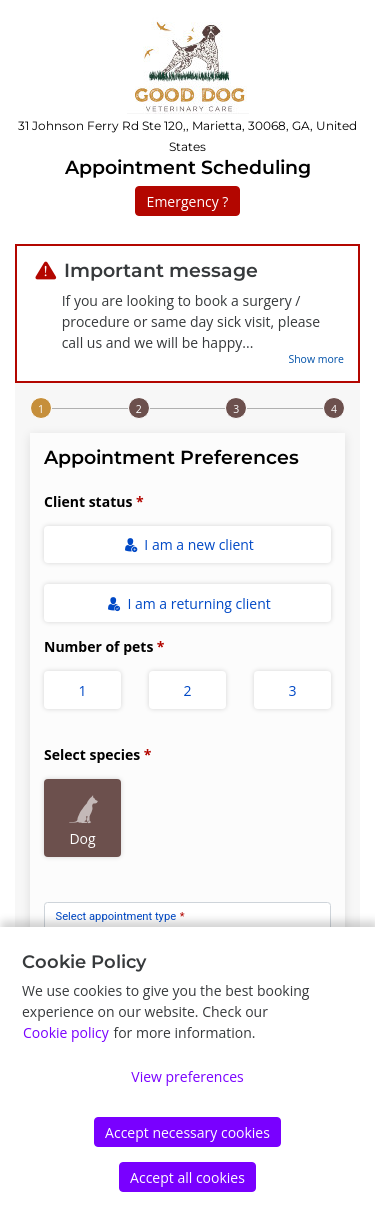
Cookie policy (66, 1032)
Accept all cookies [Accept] (187, 1177)
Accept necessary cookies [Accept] (187, 1132)
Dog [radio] (83, 817)
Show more (316, 359)
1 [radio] (82, 690)
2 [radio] (187, 690)
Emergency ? (188, 201)
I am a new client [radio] (189, 544)
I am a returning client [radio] (189, 603)
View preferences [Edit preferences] (187, 1076)
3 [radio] (292, 690)
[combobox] (187, 923)
